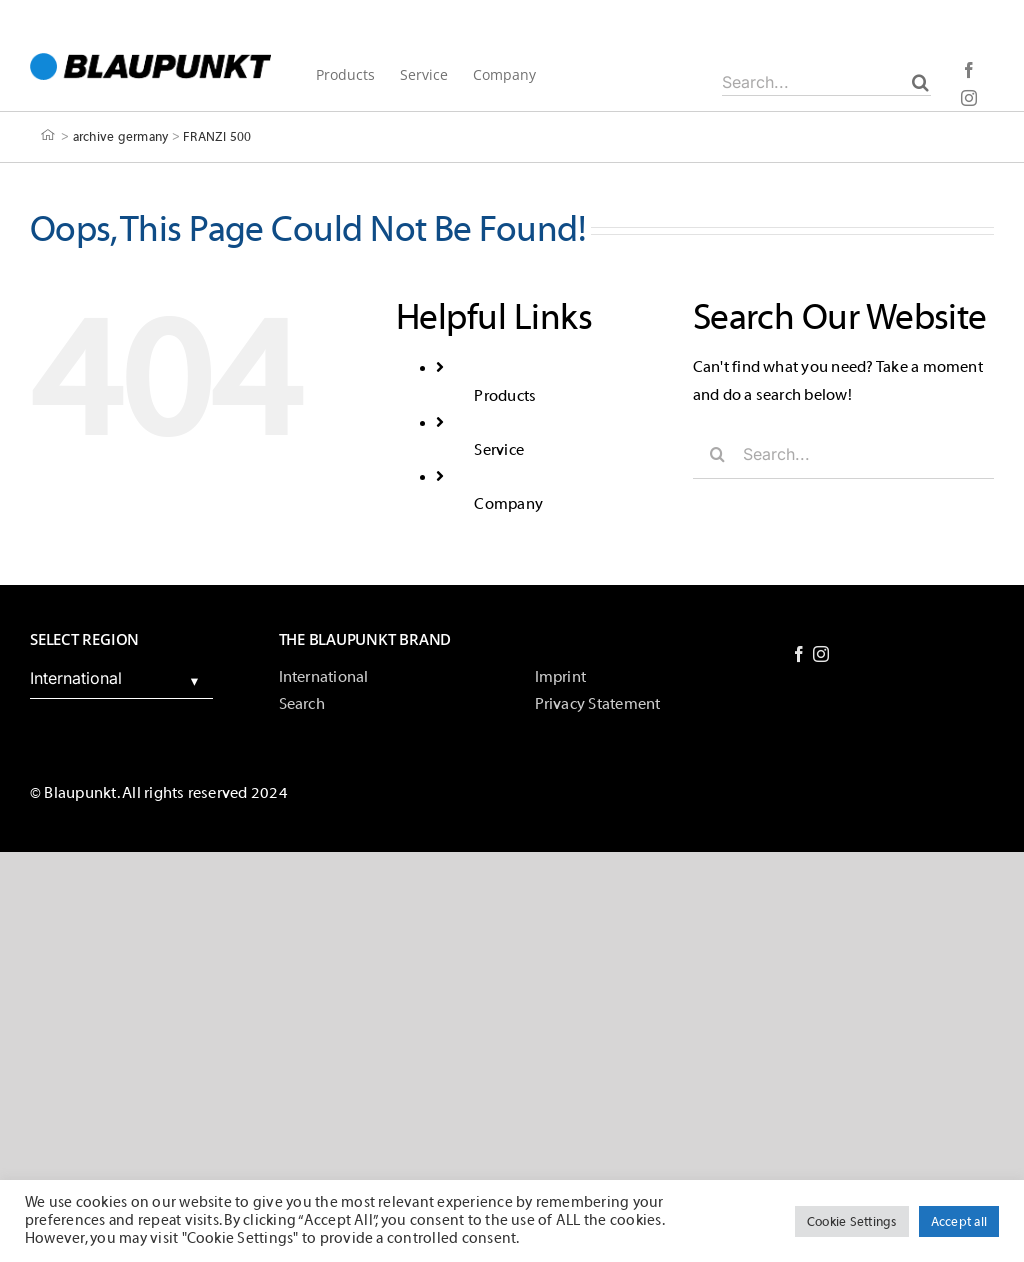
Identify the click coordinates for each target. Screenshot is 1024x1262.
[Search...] (826, 82)
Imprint (561, 677)
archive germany (121, 135)
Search (302, 704)
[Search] (920, 82)
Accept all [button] (959, 1221)
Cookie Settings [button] (852, 1221)
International (324, 677)
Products (505, 396)
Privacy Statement (598, 704)
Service (499, 450)
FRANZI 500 (217, 135)
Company (508, 504)
